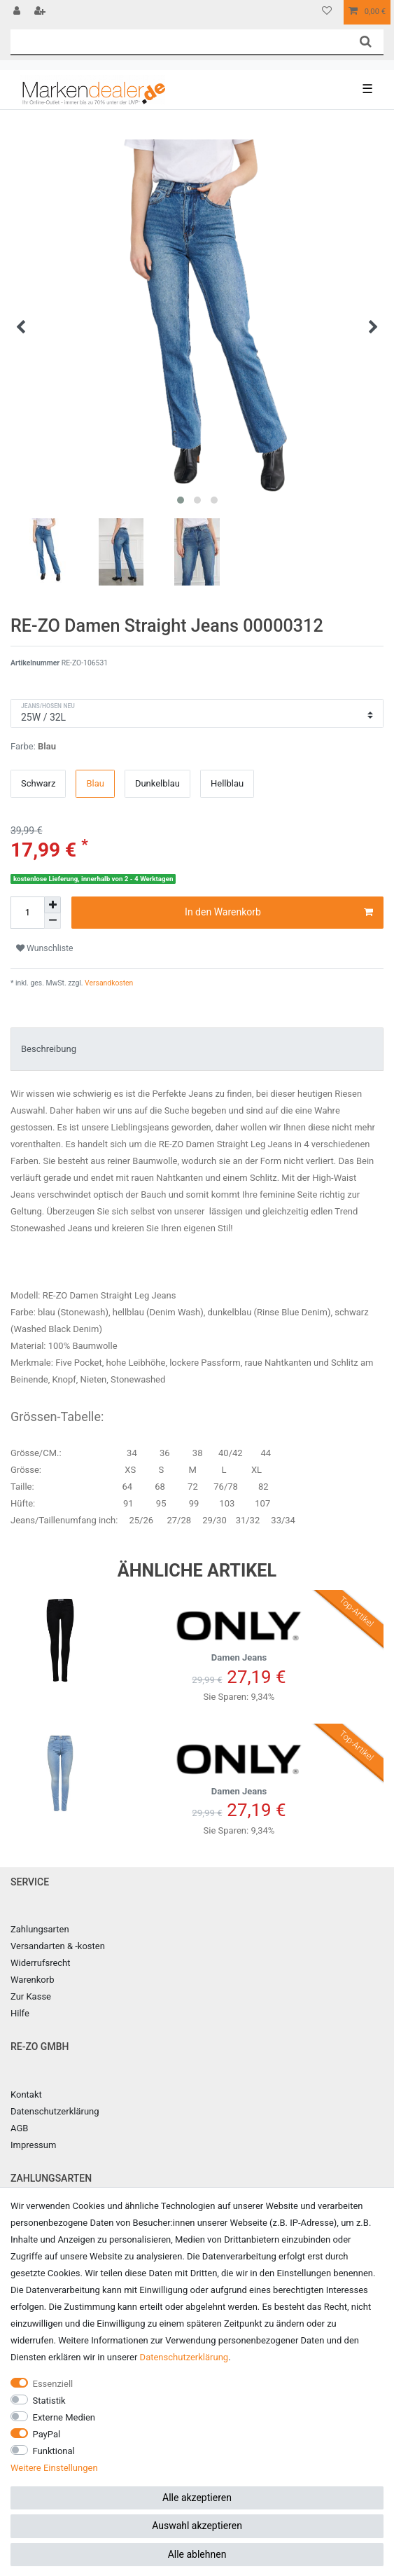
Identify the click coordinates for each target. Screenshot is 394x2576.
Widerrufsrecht (40, 1963)
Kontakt (26, 2094)
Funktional (54, 2451)
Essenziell (53, 2383)
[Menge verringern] (52, 921)
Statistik (49, 2400)
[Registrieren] (41, 12)
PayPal (47, 2434)
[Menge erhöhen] (52, 904)
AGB (19, 2128)
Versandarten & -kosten (57, 1946)
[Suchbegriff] (179, 41)
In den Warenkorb (279, 912)
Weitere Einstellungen (54, 2468)
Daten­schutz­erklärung (184, 2357)
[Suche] (366, 41)
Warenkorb (32, 1979)
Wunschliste (44, 948)
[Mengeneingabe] (27, 912)
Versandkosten (108, 983)
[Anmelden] (18, 12)
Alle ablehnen (197, 2554)
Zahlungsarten (39, 1929)
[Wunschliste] (327, 12)
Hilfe (19, 2013)
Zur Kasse (30, 1996)
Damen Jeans (238, 1630)
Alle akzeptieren (197, 2497)
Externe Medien (64, 2417)
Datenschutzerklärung (54, 2111)
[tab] (197, 1049)
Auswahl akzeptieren (197, 2525)
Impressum (33, 2145)
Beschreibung (48, 1049)
